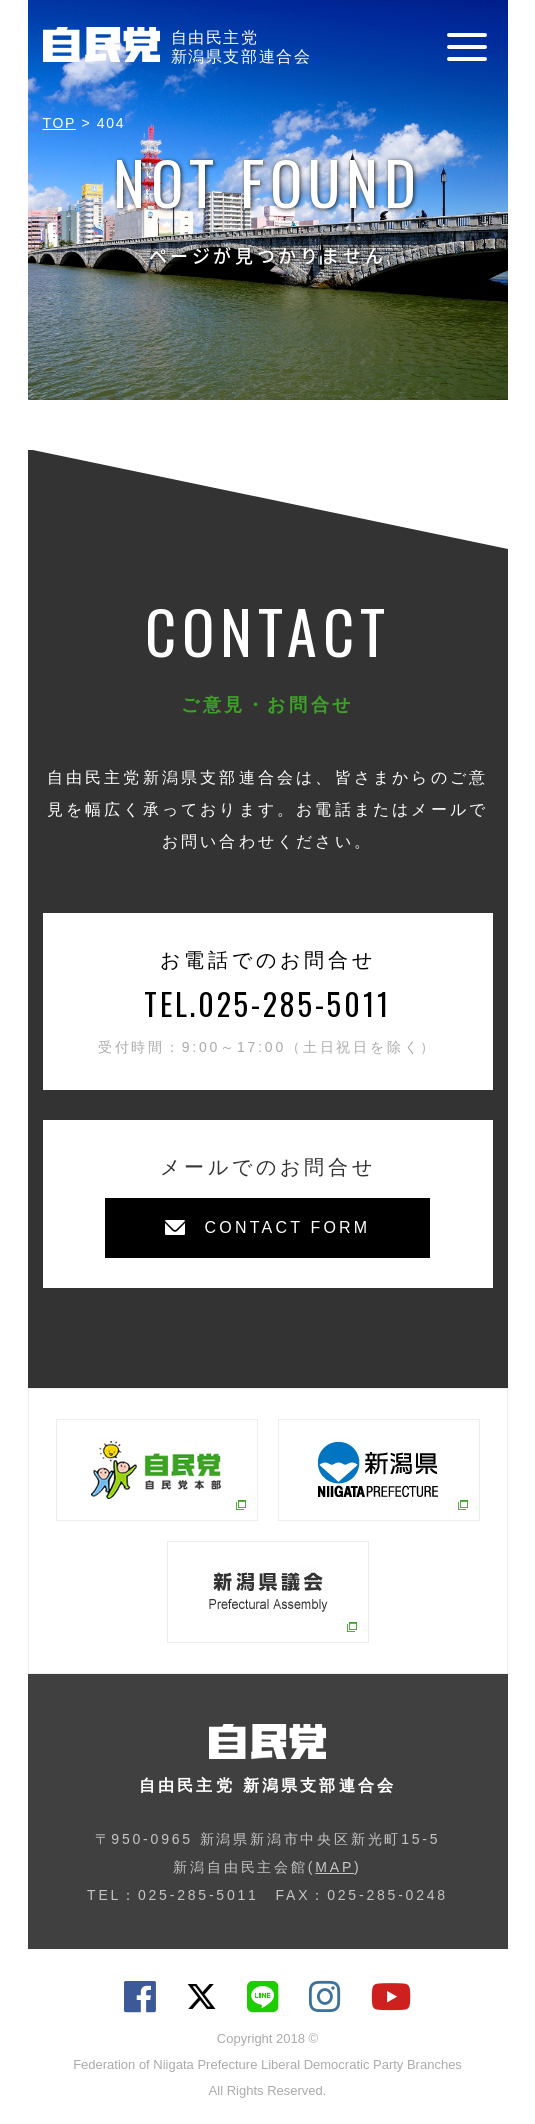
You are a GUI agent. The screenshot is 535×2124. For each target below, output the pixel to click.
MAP (334, 1867)
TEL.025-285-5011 (267, 1003)
